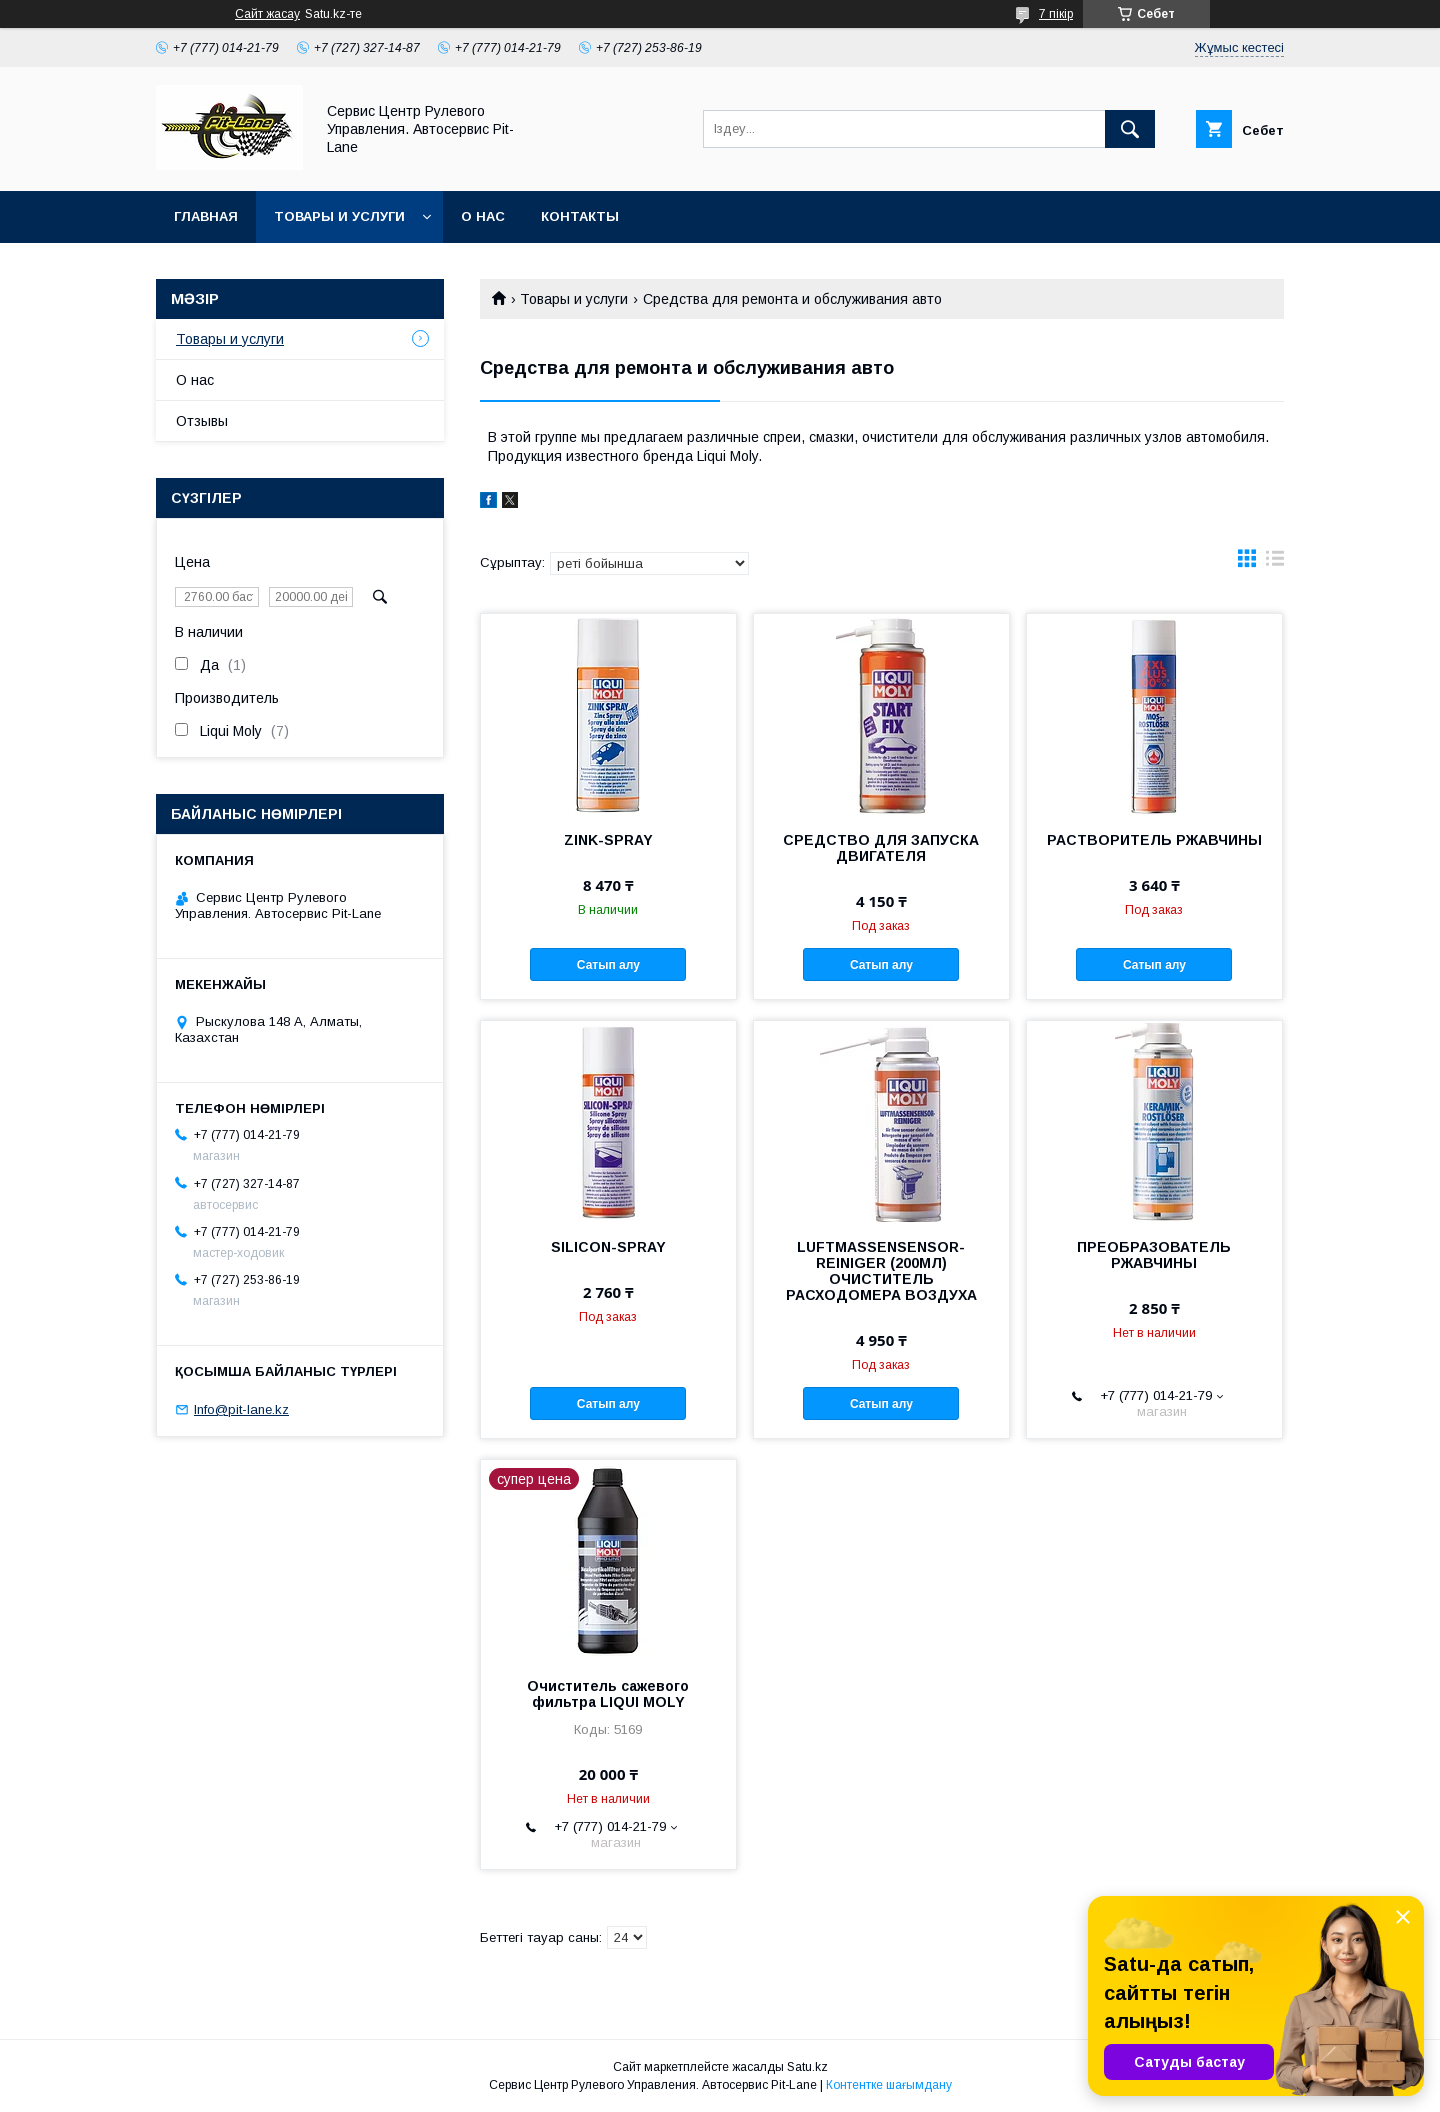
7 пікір (1056, 14)
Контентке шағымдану (889, 2085)
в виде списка (1275, 563)
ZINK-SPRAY (608, 840)
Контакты (580, 216)
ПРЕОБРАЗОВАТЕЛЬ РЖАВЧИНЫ (1154, 1255)
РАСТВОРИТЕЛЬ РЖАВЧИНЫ (1154, 840)
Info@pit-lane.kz (241, 1409)
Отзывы (202, 421)
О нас (483, 216)
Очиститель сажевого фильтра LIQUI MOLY (608, 1694)
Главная (206, 216)
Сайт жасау (267, 14)
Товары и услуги (339, 216)
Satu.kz (807, 2067)
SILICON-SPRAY (608, 1247)
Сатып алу (608, 965)
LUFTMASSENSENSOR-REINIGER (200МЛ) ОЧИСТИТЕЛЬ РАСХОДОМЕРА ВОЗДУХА (881, 1271)
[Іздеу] (1130, 129)
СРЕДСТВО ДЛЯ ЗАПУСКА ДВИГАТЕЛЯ (881, 848)
